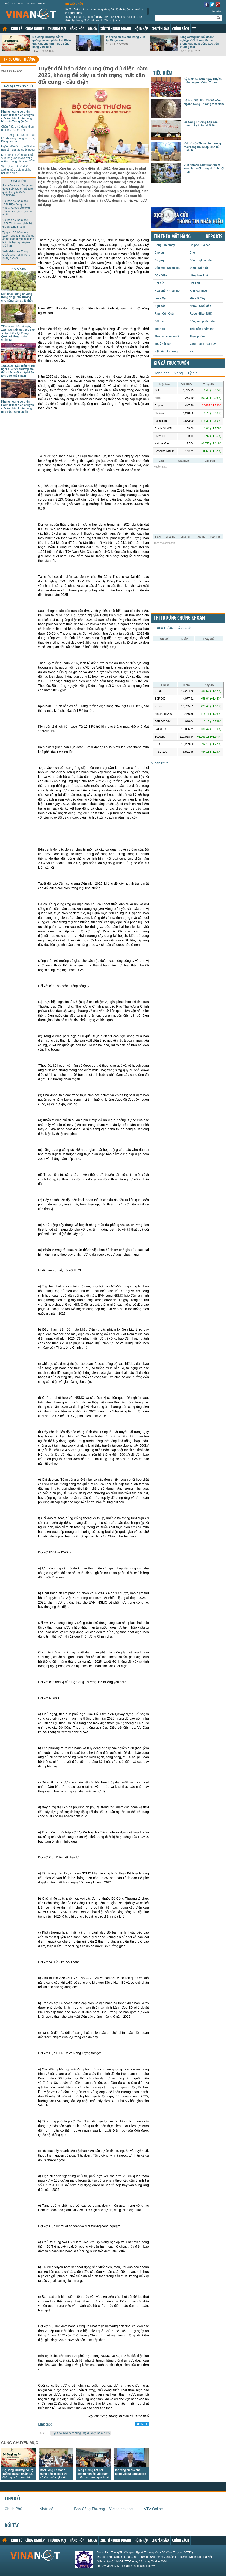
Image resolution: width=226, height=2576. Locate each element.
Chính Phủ (13, 2509)
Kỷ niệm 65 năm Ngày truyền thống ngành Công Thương (203, 80)
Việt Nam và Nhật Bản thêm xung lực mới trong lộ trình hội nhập (204, 168)
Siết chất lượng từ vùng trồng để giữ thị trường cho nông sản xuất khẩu (104, 11)
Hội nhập (141, 29)
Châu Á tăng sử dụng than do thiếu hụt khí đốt (17, 128)
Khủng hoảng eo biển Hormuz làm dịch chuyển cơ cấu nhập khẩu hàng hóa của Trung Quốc (17, 116)
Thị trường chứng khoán (179, 618)
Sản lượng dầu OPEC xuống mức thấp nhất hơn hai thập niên (17, 170)
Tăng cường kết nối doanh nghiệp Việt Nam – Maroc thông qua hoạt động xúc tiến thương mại (199, 42)
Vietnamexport (121, 2509)
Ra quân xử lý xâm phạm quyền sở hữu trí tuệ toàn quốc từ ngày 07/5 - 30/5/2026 (17, 190)
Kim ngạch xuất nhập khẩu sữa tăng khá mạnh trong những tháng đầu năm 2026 (18, 158)
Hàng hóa (77, 29)
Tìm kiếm (215, 11)
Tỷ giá (192, 373)
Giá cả (92, 29)
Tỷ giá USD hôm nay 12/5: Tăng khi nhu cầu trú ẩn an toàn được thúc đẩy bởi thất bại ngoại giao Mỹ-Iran (18, 239)
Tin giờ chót (74, 4)
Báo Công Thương (89, 2509)
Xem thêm (194, 28)
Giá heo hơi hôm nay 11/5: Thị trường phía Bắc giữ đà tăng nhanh (18, 223)
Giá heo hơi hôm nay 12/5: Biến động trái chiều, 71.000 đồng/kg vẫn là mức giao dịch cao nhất (17, 207)
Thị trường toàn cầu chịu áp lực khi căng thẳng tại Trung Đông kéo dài (18, 138)
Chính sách (180, 29)
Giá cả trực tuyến (171, 364)
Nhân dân (47, 2509)
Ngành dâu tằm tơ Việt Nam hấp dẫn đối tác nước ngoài (18, 148)
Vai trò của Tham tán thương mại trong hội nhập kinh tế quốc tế (202, 147)
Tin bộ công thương (18, 59)
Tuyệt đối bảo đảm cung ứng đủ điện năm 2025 (80, 2433)
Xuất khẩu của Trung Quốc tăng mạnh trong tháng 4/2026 (16, 255)
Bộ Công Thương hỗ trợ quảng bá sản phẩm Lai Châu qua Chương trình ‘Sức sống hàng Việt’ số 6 (51, 42)
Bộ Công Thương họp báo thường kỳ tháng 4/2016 (201, 123)
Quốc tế (184, 627)
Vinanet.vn (159, 763)
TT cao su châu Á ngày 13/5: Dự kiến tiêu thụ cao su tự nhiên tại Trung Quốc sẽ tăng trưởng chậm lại (103, 18)
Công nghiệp (35, 29)
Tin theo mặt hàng (172, 237)
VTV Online (153, 2509)
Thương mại (57, 29)
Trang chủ (4, 29)
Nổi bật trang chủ (18, 86)
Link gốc (45, 2424)
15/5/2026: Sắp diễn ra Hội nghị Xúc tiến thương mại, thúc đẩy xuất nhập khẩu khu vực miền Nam (18, 370)
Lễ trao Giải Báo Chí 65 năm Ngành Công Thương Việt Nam (204, 102)
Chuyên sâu (160, 29)
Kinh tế (16, 29)
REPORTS (214, 237)
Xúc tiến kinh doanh (115, 29)
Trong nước (163, 627)
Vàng (178, 373)
